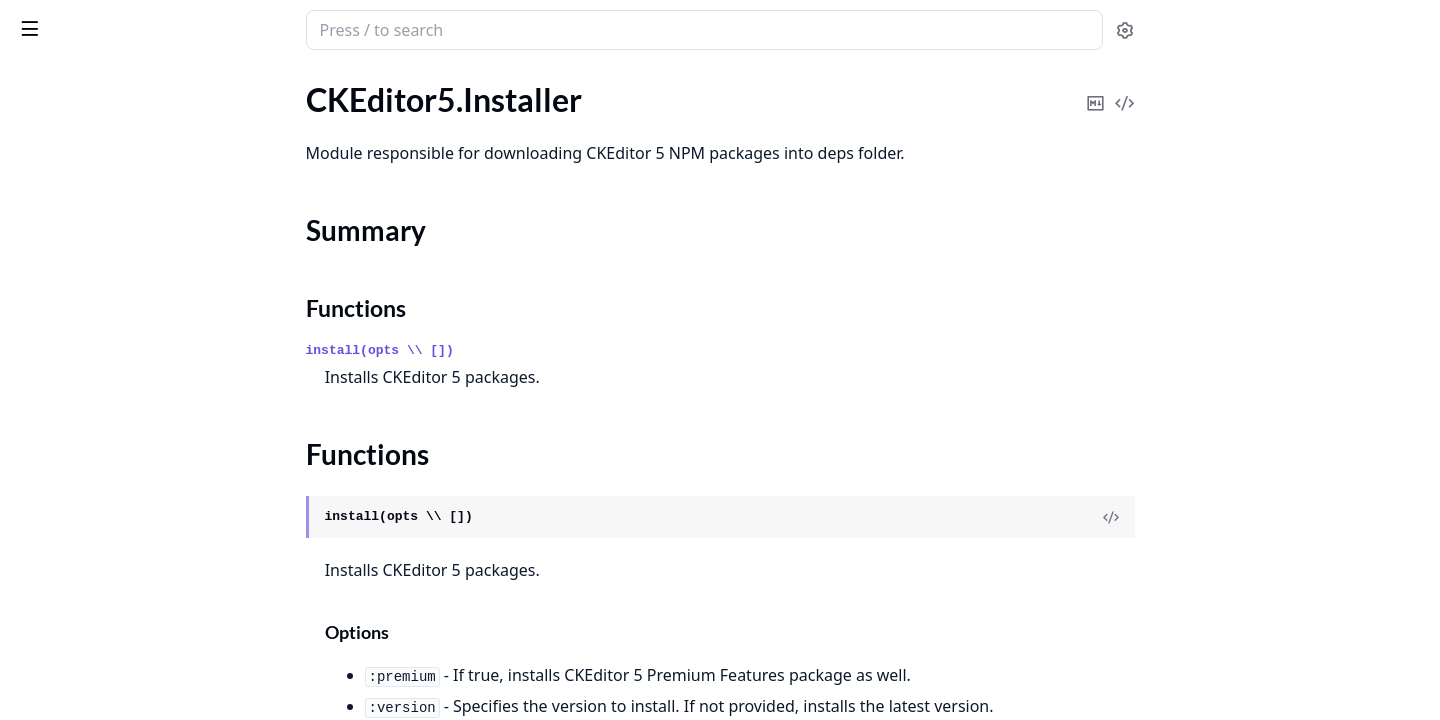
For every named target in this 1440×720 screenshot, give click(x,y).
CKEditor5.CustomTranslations (122, 99)
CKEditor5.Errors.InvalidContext (127, 641)
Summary (67, 188)
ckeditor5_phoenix (96, 20)
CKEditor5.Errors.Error (93, 587)
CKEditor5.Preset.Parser (99, 383)
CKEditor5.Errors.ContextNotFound (139, 560)
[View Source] (1261, 517)
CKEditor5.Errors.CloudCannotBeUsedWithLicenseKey (142, 506)
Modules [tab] (120, 81)
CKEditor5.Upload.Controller (115, 437)
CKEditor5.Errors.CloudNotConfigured (142, 533)
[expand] (280, 103)
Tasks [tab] (219, 81)
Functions (69, 212)
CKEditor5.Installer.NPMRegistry (129, 248)
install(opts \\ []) (530, 350)
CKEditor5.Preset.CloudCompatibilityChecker (142, 329)
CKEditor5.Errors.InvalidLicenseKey (138, 695)
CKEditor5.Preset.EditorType (114, 356)
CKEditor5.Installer (81, 153)
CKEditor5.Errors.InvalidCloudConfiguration (142, 614)
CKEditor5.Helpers (79, 126)
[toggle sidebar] (274, 28)
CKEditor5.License (78, 275)
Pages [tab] (36, 81)
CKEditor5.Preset (75, 302)
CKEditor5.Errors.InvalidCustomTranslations (142, 668)
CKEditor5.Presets (78, 410)
